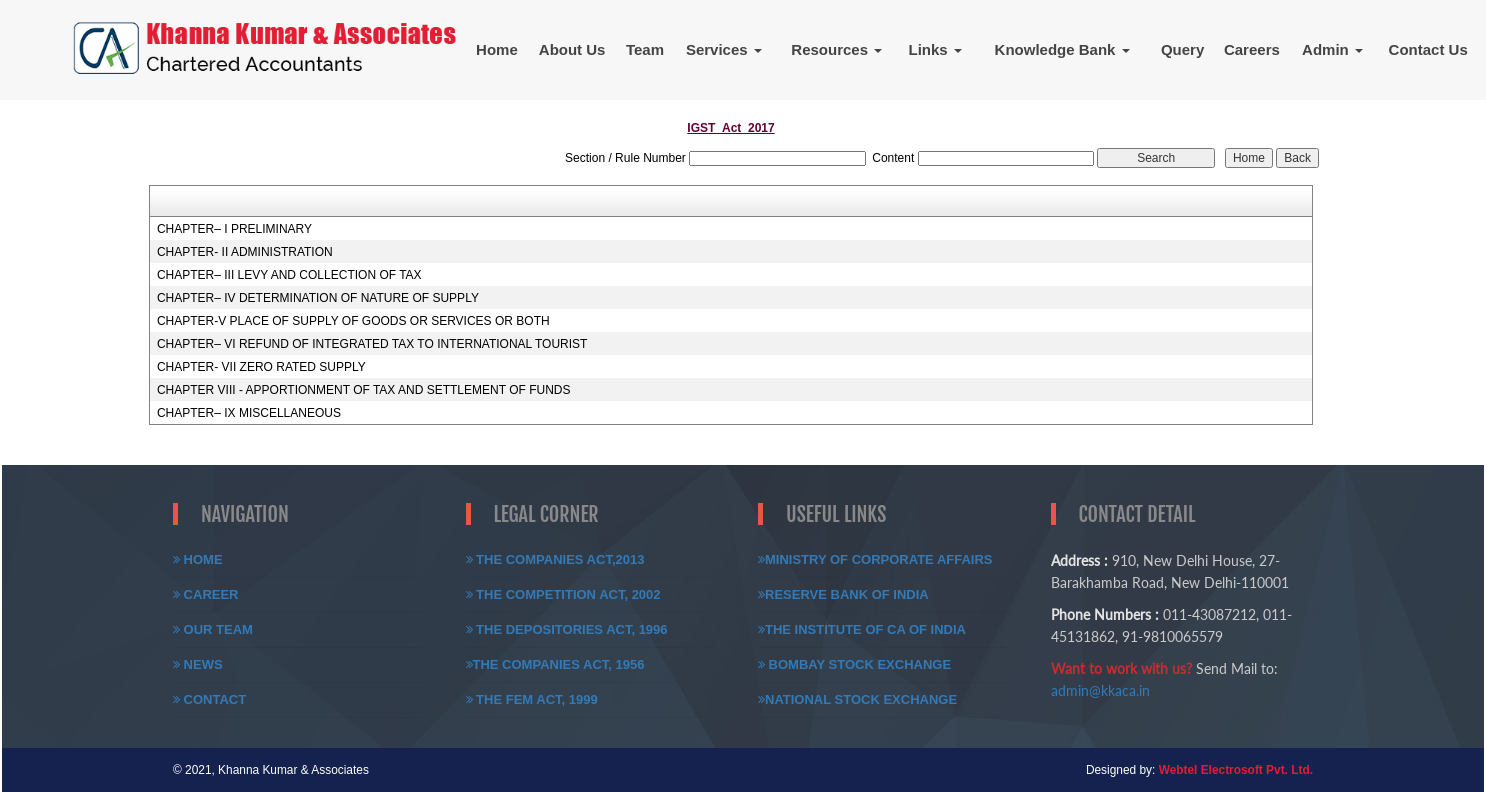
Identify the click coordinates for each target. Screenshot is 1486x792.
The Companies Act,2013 (555, 559)
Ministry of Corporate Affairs (875, 559)
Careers (1252, 49)
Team (645, 49)
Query (1182, 49)
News (198, 664)
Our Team (213, 629)
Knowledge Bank (1062, 49)
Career (206, 594)
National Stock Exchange (857, 699)
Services (724, 49)
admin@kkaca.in (1100, 690)
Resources (836, 49)
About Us (572, 49)
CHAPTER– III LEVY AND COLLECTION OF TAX (289, 275)
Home (497, 49)
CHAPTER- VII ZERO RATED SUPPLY (261, 367)
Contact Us (1428, 49)
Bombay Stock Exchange (854, 664)
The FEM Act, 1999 (532, 699)
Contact (209, 699)
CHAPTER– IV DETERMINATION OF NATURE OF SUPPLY (318, 298)
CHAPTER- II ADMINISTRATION (245, 252)
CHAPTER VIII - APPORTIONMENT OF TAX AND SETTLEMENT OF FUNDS (364, 390)
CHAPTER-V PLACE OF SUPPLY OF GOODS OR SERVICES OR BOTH (353, 321)
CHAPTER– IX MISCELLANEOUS (249, 413)
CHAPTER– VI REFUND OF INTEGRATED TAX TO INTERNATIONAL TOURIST (372, 344)
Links (935, 49)
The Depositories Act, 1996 (567, 629)
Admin (1332, 49)
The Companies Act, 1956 (555, 664)
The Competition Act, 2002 (563, 594)
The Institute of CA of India (862, 629)
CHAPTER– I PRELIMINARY (234, 229)
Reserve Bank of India (843, 594)
